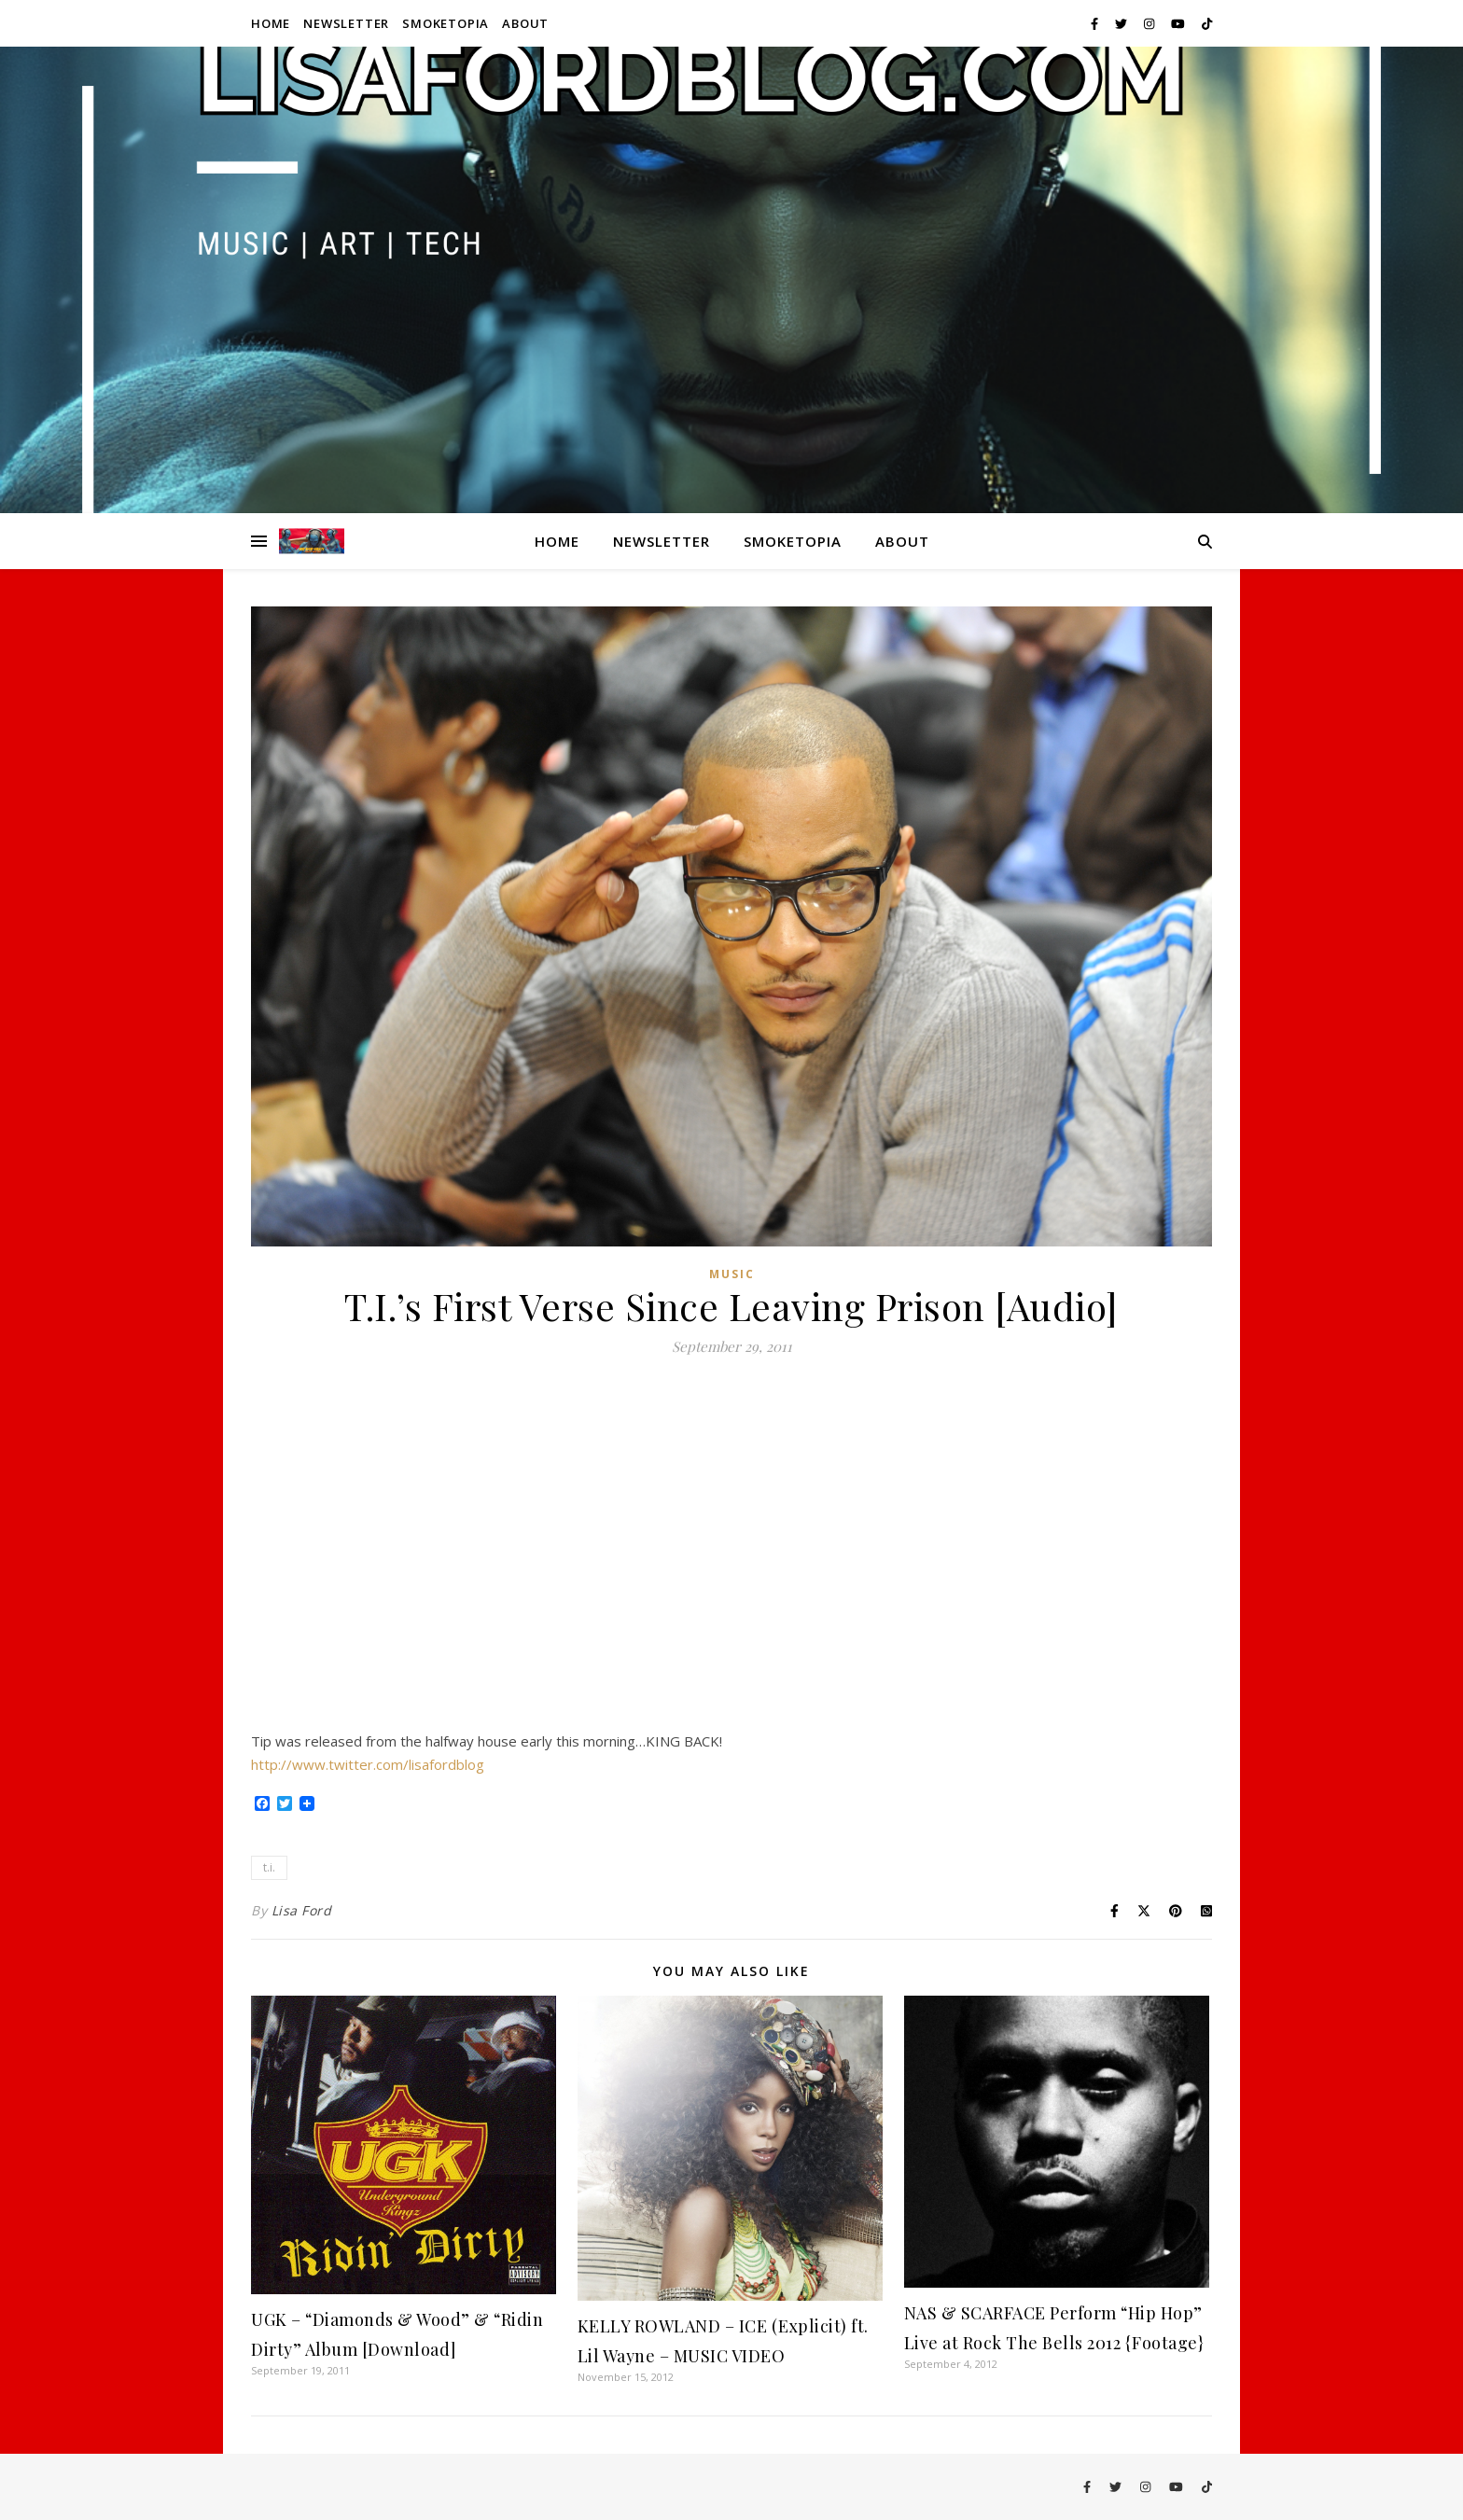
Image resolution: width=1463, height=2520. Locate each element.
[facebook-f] (1096, 23)
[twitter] (1122, 23)
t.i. (269, 1867)
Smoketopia (445, 23)
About (525, 23)
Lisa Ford (302, 1910)
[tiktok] (1207, 23)
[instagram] (1150, 23)
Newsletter (346, 23)
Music (732, 1274)
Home (270, 23)
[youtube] (1179, 23)
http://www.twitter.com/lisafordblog (367, 1764)
